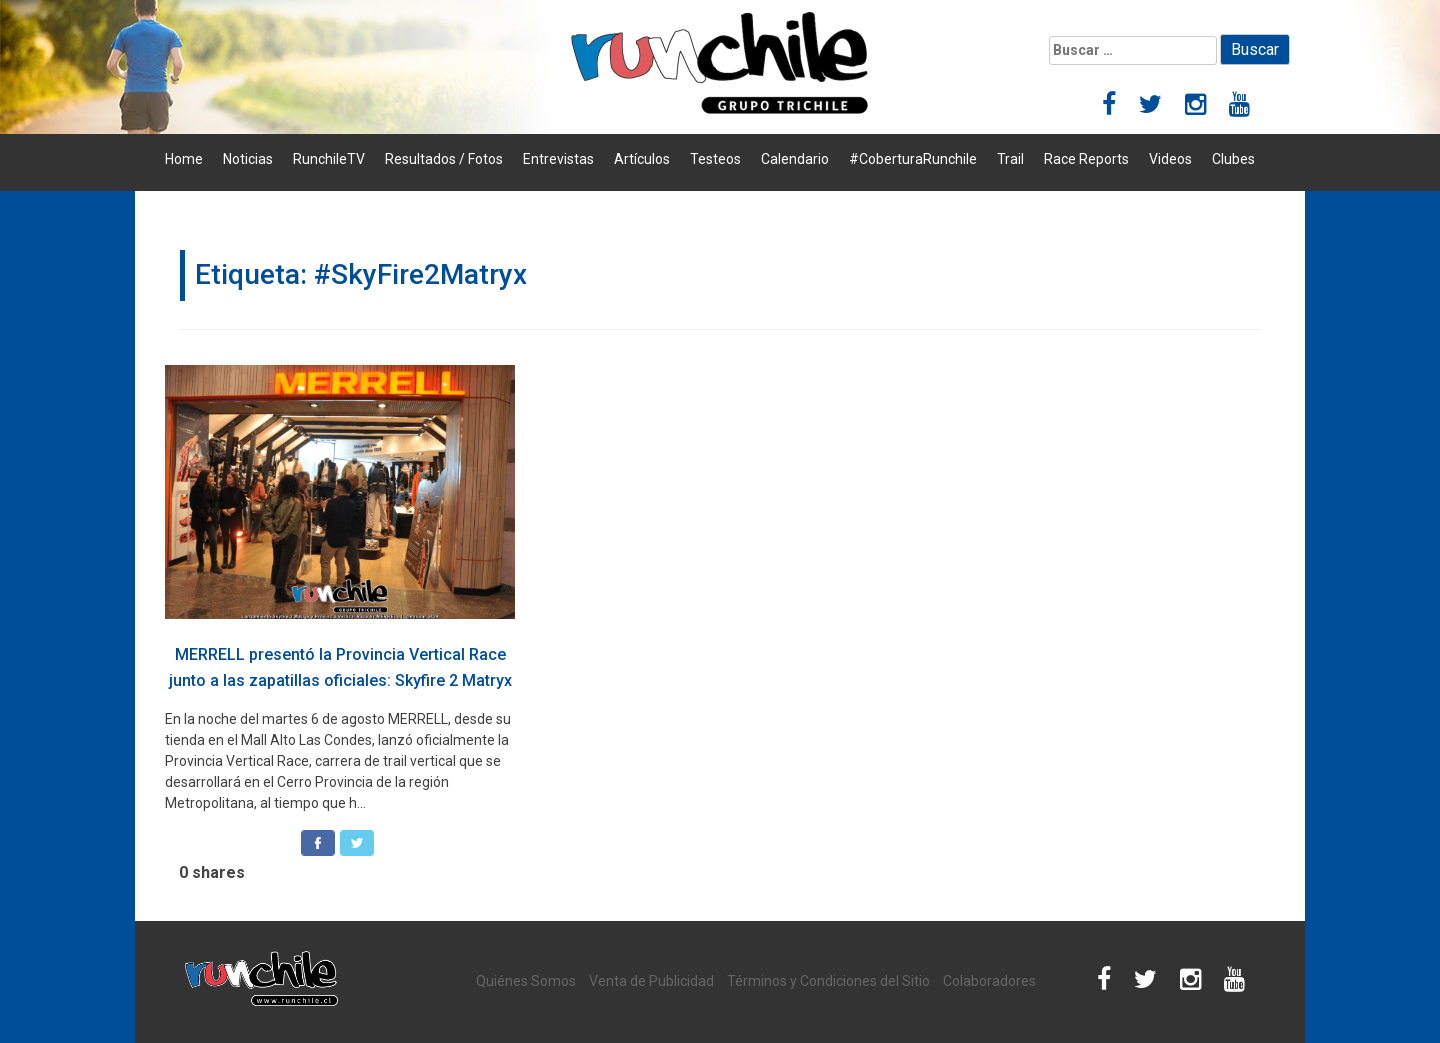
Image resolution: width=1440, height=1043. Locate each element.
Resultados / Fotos (444, 159)
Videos (1170, 159)
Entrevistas (558, 159)
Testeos (715, 159)
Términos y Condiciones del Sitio (828, 981)
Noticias (248, 159)
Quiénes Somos (526, 981)
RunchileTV (329, 159)
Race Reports (1086, 159)
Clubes (1233, 159)
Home (184, 159)
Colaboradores (989, 981)
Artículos (642, 159)
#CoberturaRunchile (913, 159)
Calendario (795, 159)
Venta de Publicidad (651, 981)
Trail (1010, 159)
